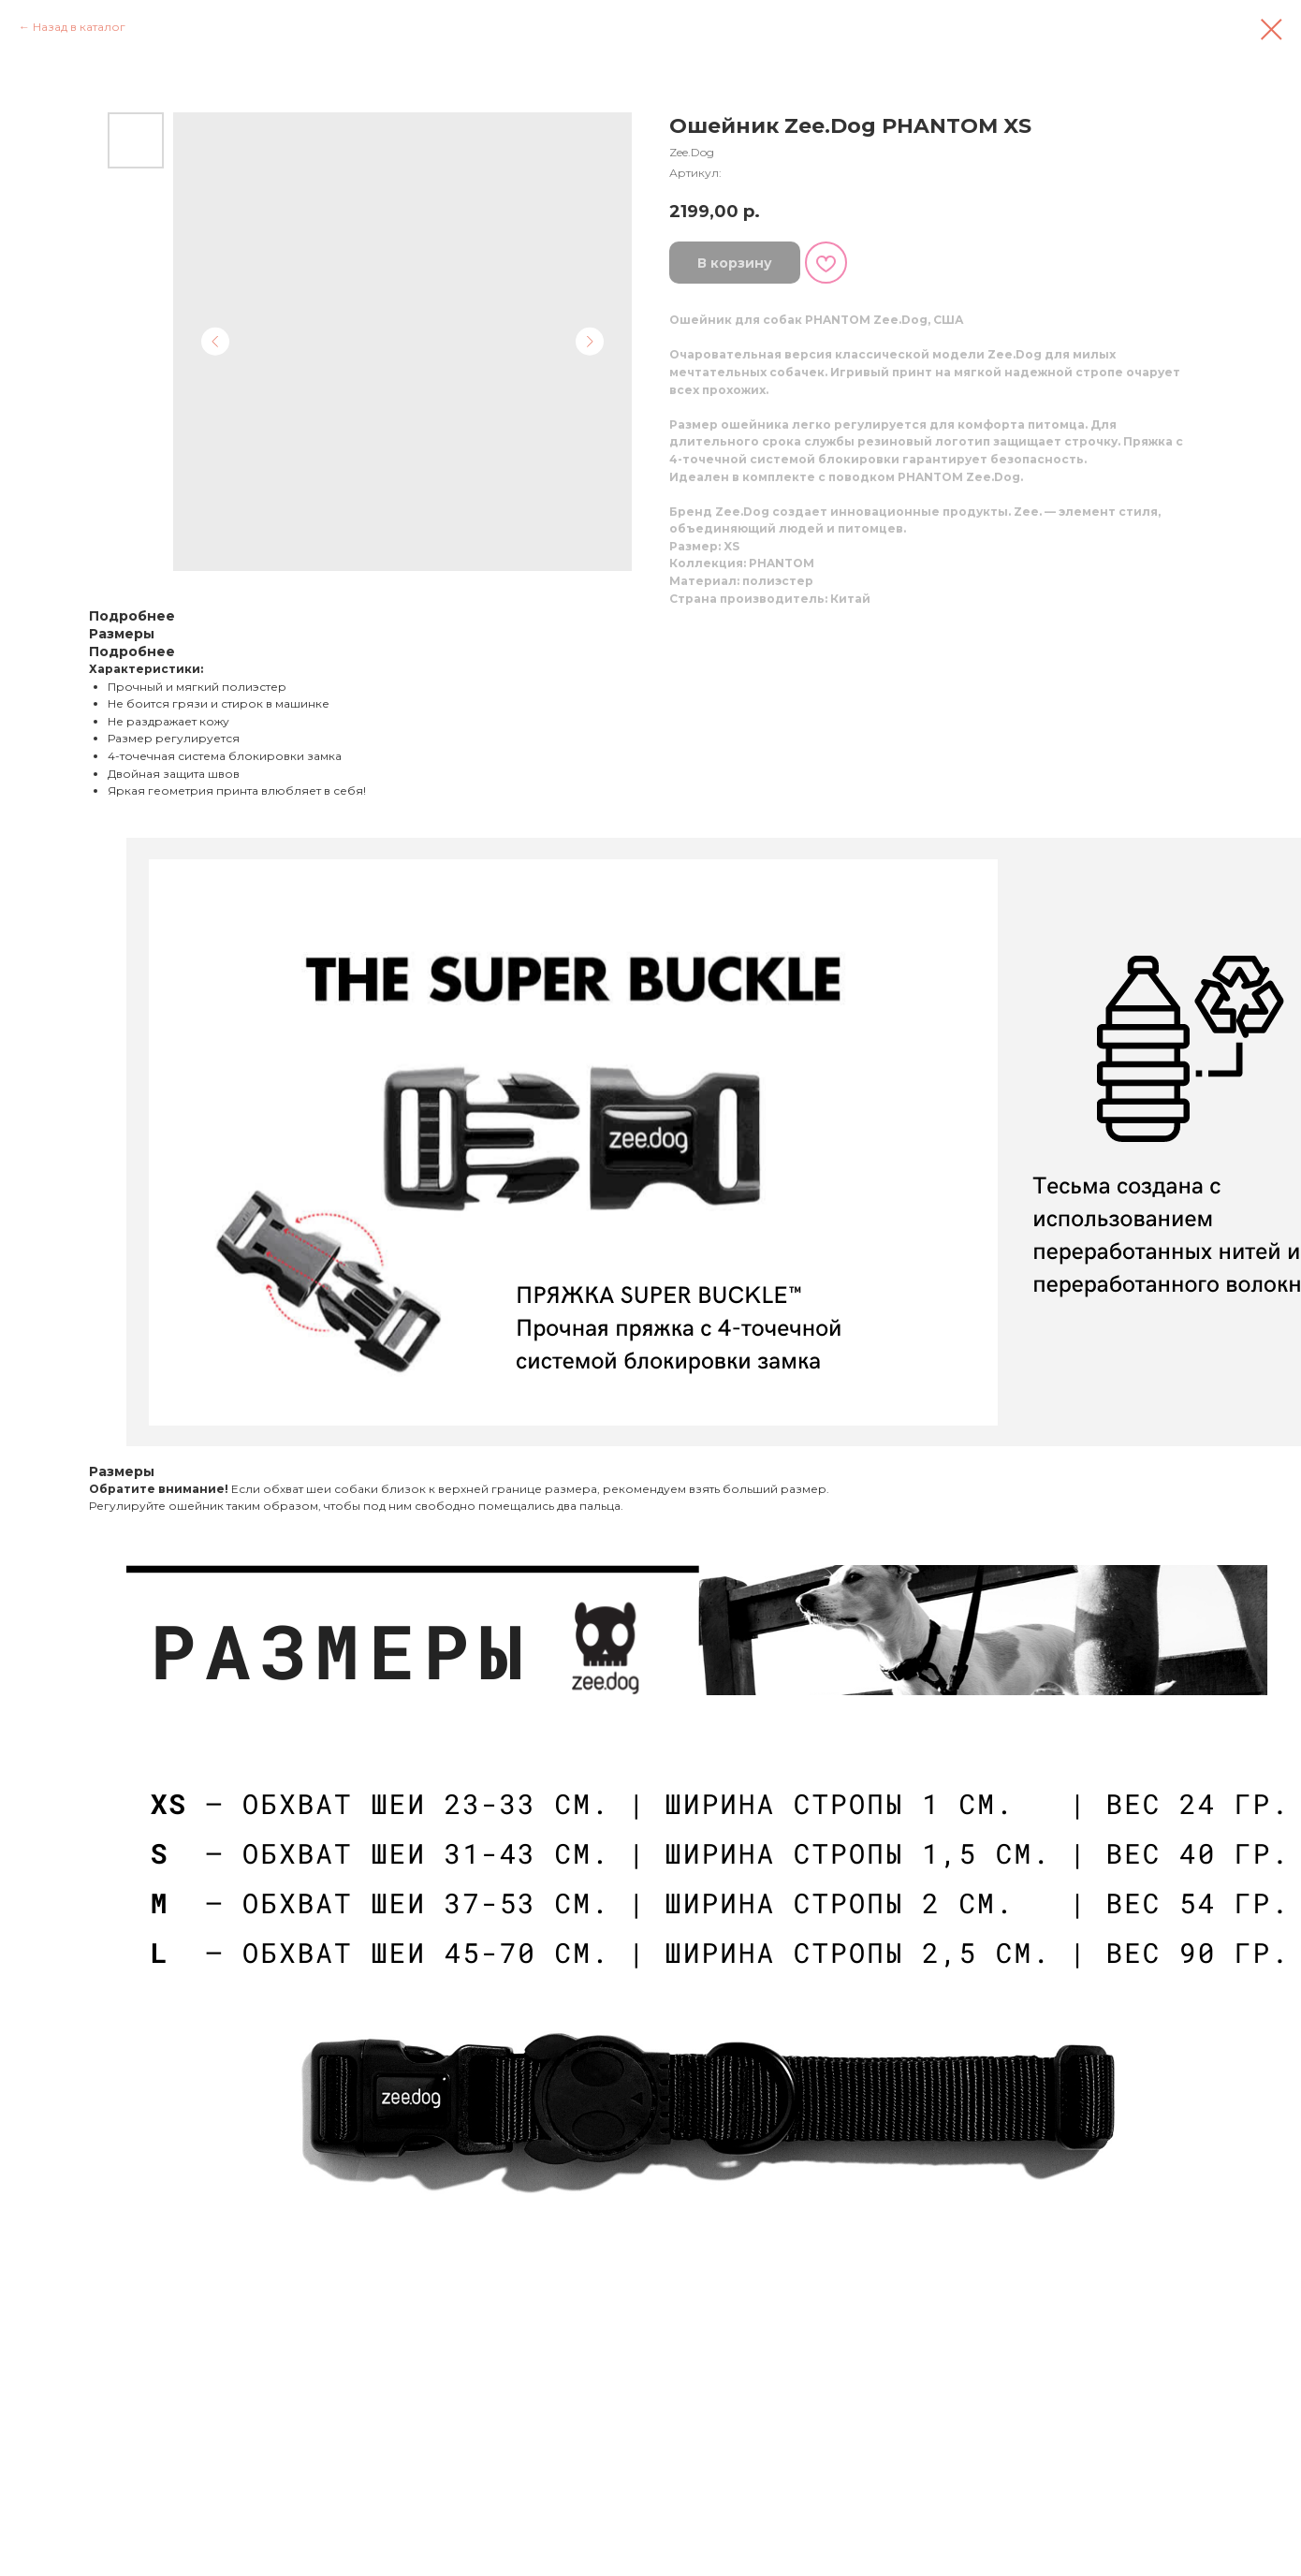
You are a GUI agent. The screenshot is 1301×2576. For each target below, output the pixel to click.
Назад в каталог (79, 27)
